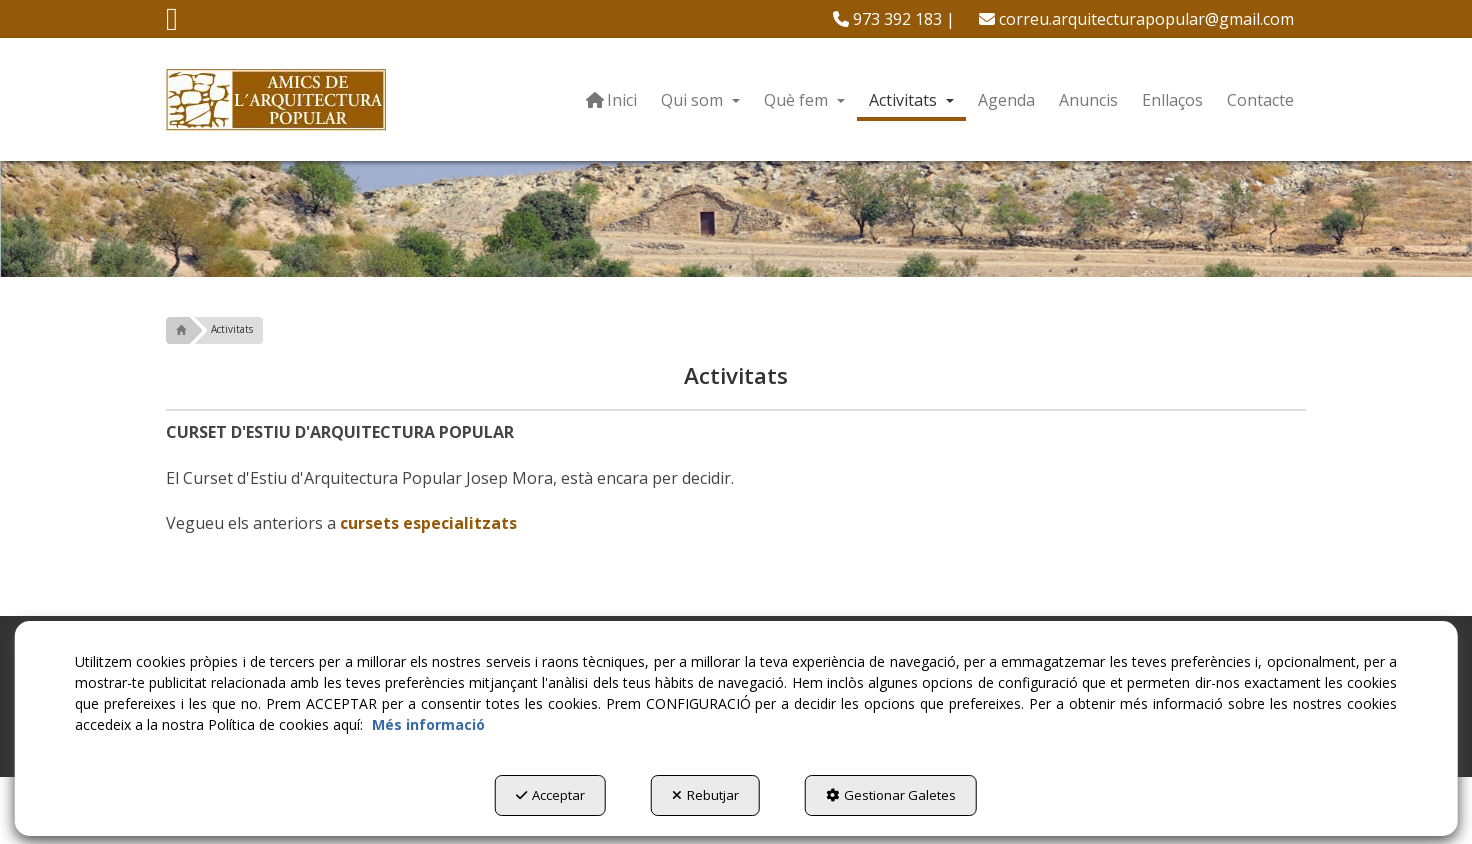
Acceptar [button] (550, 795)
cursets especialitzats (428, 523)
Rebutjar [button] (705, 795)
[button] (172, 24)
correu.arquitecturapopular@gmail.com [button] (1136, 19)
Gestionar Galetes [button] (891, 795)
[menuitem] (894, 19)
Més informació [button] (428, 724)
